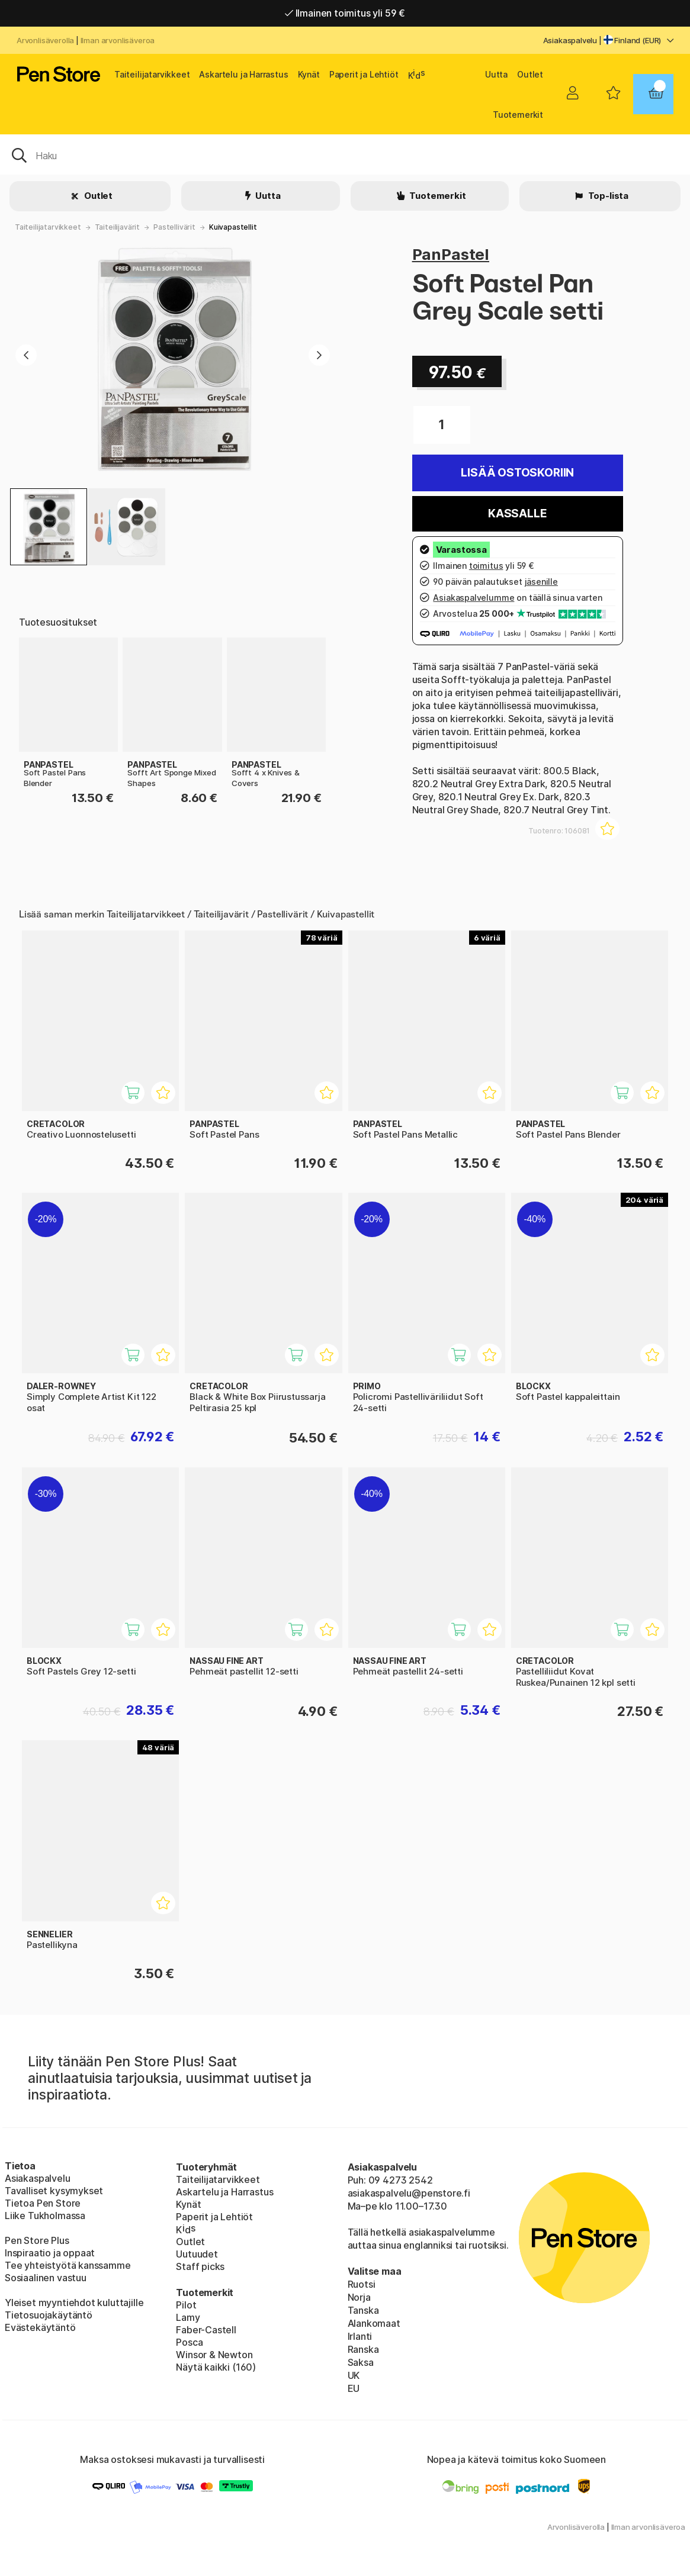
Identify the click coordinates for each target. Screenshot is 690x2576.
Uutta (496, 74)
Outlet (530, 74)
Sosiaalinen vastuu (45, 2278)
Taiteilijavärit (117, 227)
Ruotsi (362, 2284)
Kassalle (517, 513)
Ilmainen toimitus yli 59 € (345, 13)
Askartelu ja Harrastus (243, 74)
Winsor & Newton (214, 2355)
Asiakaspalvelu (570, 40)
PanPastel (450, 254)
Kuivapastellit (233, 227)
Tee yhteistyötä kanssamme (68, 2265)
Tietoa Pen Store (43, 2203)
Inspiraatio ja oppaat (50, 2253)
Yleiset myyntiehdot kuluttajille (74, 2302)
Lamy (188, 2317)
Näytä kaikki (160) (216, 2367)
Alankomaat (374, 2323)
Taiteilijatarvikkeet (152, 74)
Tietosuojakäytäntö (48, 2315)
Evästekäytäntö (40, 2327)
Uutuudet (197, 2254)
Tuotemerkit (518, 115)
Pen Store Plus (37, 2240)
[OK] (345, 154)
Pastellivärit (174, 227)
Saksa (361, 2362)
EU (354, 2388)
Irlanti (360, 2336)
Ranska (363, 2349)
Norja (359, 2297)
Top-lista (607, 195)
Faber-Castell (206, 2330)
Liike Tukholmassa (45, 2215)
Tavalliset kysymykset (54, 2191)
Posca (189, 2342)
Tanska (363, 2310)
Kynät (309, 74)
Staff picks (200, 2266)
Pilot (186, 2305)
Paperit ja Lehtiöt (364, 74)
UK (354, 2375)
